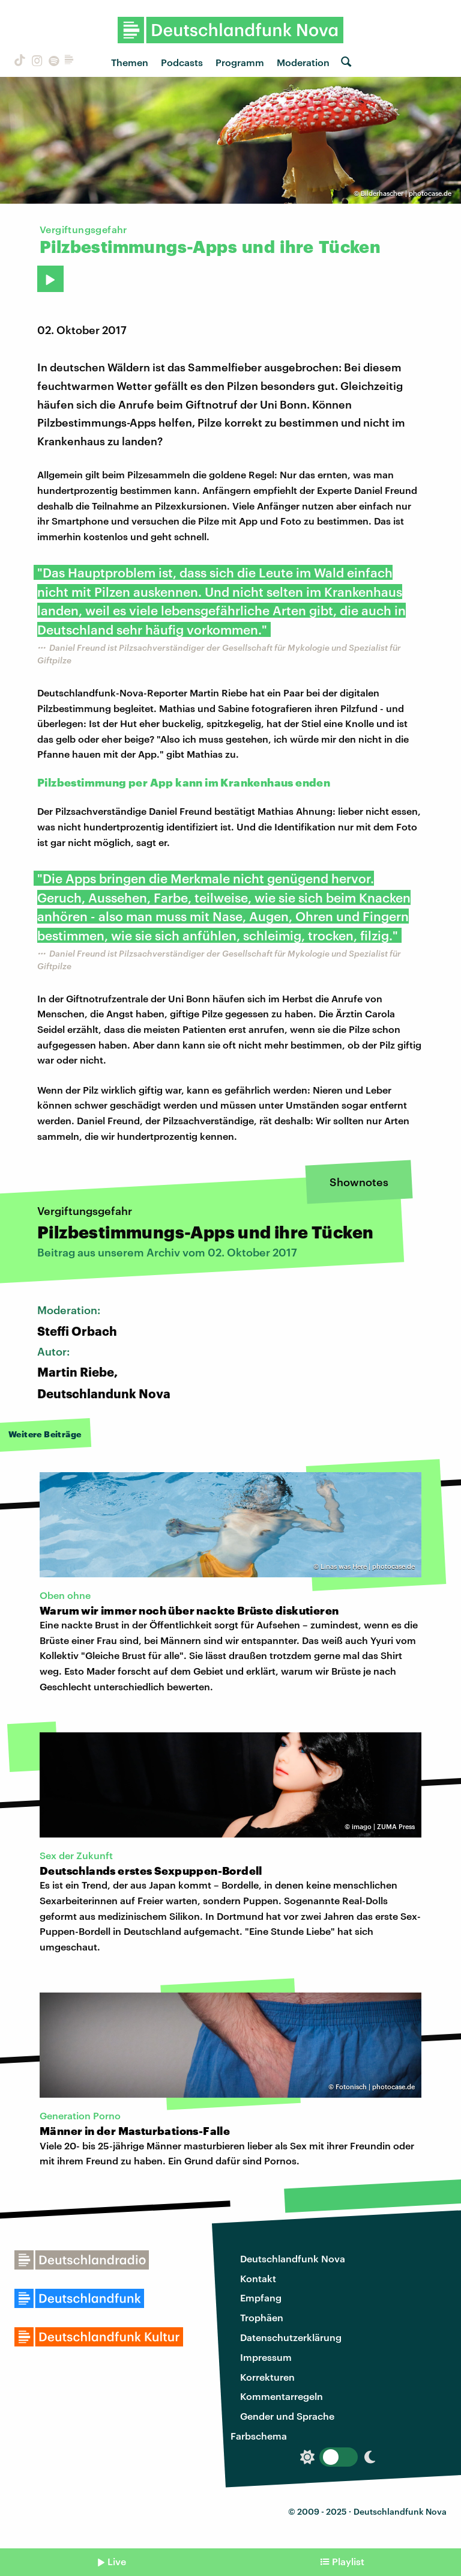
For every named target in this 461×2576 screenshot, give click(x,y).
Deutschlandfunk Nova (292, 2258)
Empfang (261, 2297)
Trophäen (261, 2317)
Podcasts (182, 62)
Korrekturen (267, 2377)
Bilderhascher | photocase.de (406, 193)
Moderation (303, 62)
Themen (129, 62)
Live (116, 2561)
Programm (239, 62)
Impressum (266, 2357)
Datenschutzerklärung (291, 2337)
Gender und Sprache (287, 2416)
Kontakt (258, 2278)
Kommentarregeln (281, 2396)
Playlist (348, 2561)
